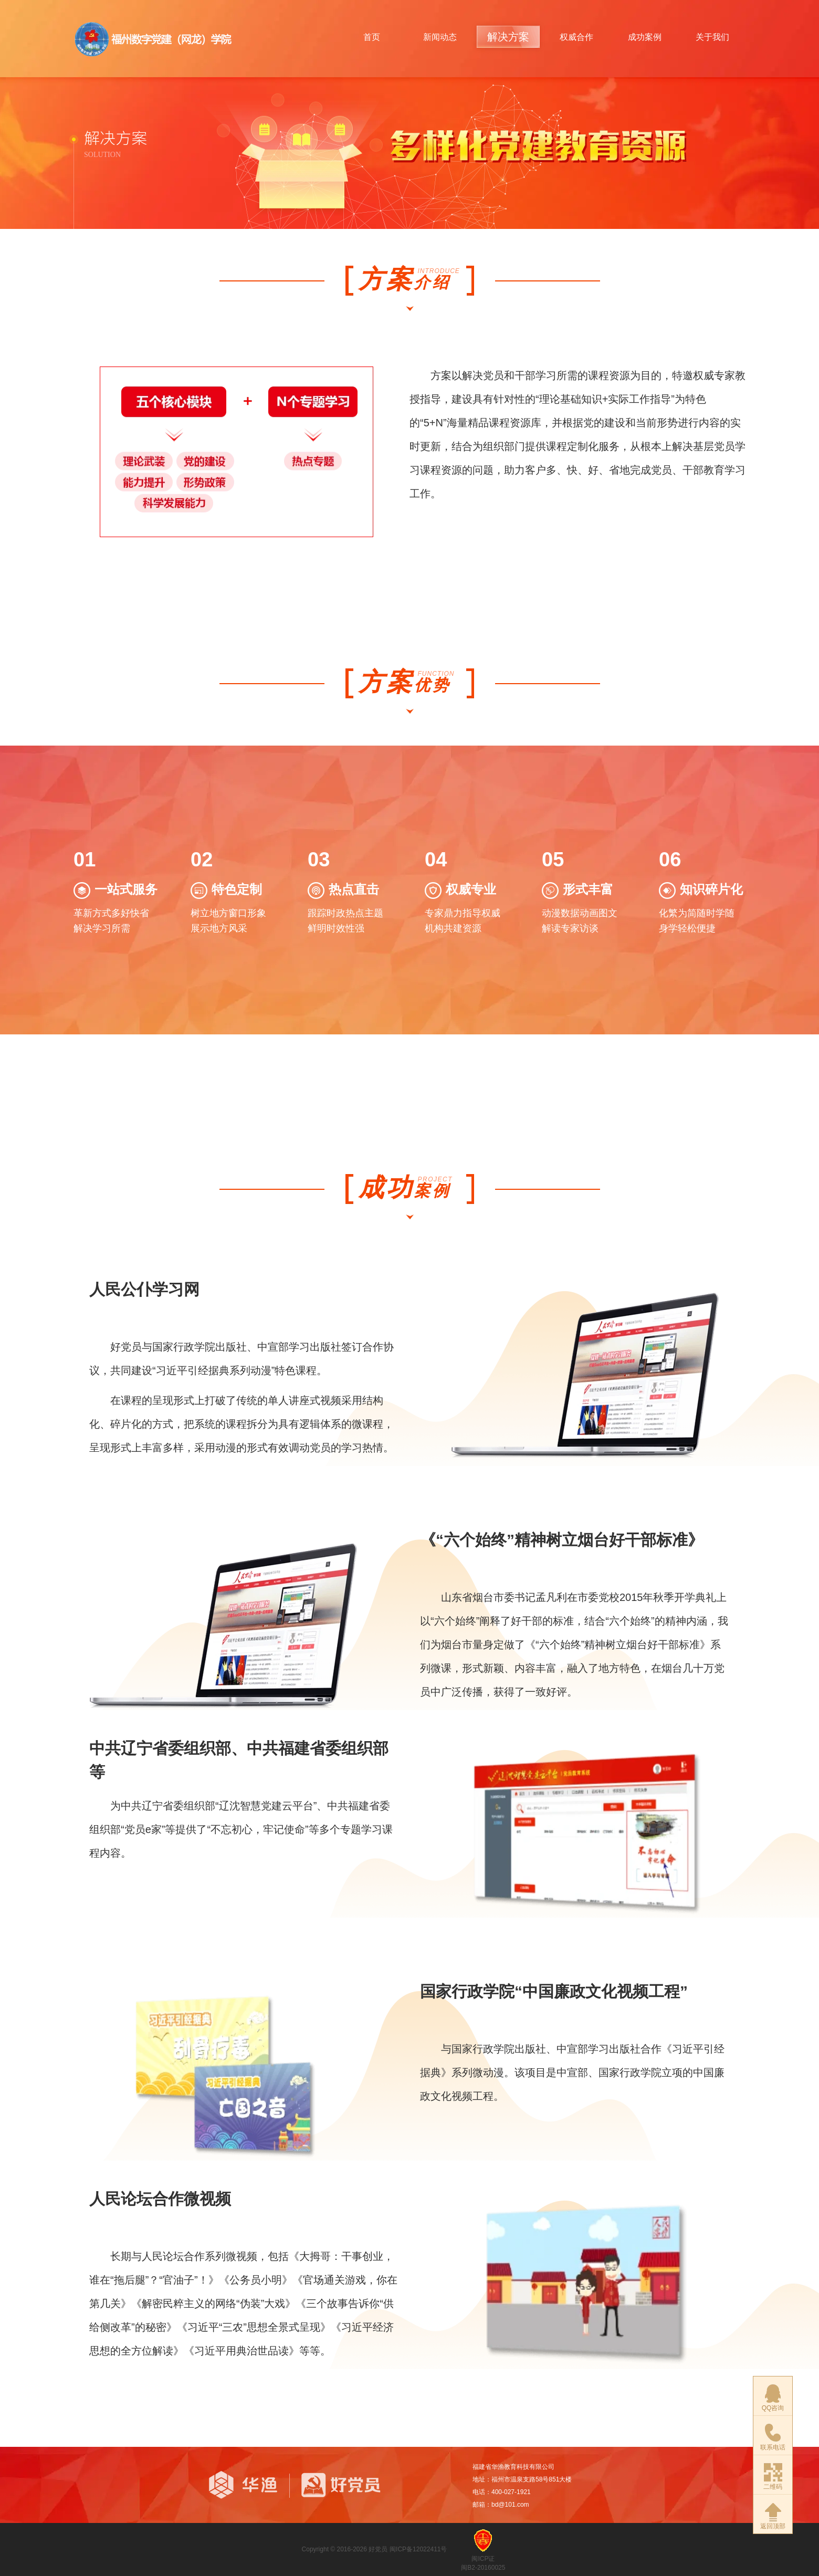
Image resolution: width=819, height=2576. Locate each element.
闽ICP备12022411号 (418, 2549)
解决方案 (508, 37)
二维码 (772, 2476)
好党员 (357, 2485)
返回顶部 (772, 2516)
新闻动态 (440, 37)
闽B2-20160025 (483, 2567)
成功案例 (645, 37)
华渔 (243, 2485)
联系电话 (772, 2437)
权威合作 (576, 37)
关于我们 (712, 37)
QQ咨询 (773, 2398)
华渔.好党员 (154, 39)
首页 (371, 37)
